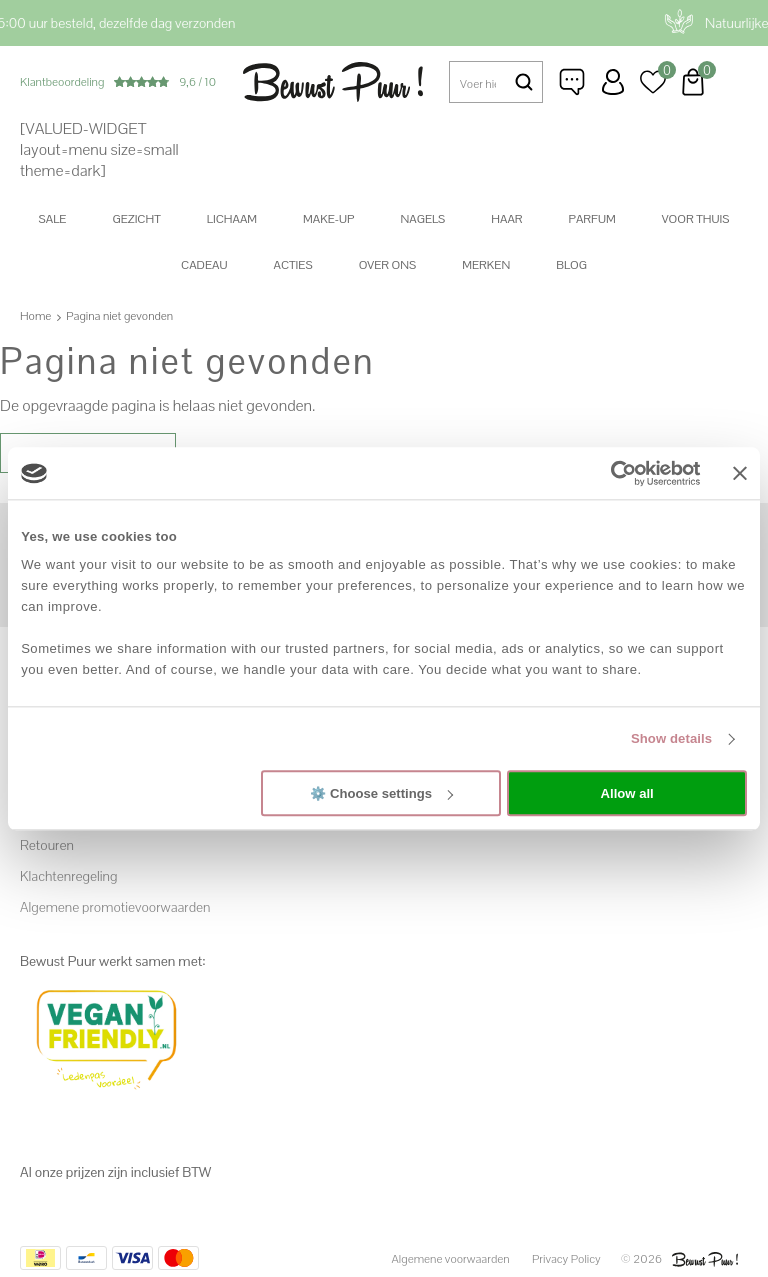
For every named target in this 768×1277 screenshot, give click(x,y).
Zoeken (524, 82)
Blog (571, 265)
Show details (671, 738)
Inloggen (613, 82)
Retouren (47, 845)
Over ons (388, 265)
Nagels (422, 219)
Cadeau (204, 265)
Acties (292, 265)
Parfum (592, 219)
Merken (486, 265)
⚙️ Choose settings (381, 793)
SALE (53, 219)
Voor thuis (696, 219)
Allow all (627, 793)
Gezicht (136, 219)
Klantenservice (573, 82)
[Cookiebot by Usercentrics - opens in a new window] (613, 473)
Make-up (328, 219)
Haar (506, 219)
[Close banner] (740, 473)
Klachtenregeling (68, 876)
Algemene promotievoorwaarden (115, 907)
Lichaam (232, 219)
